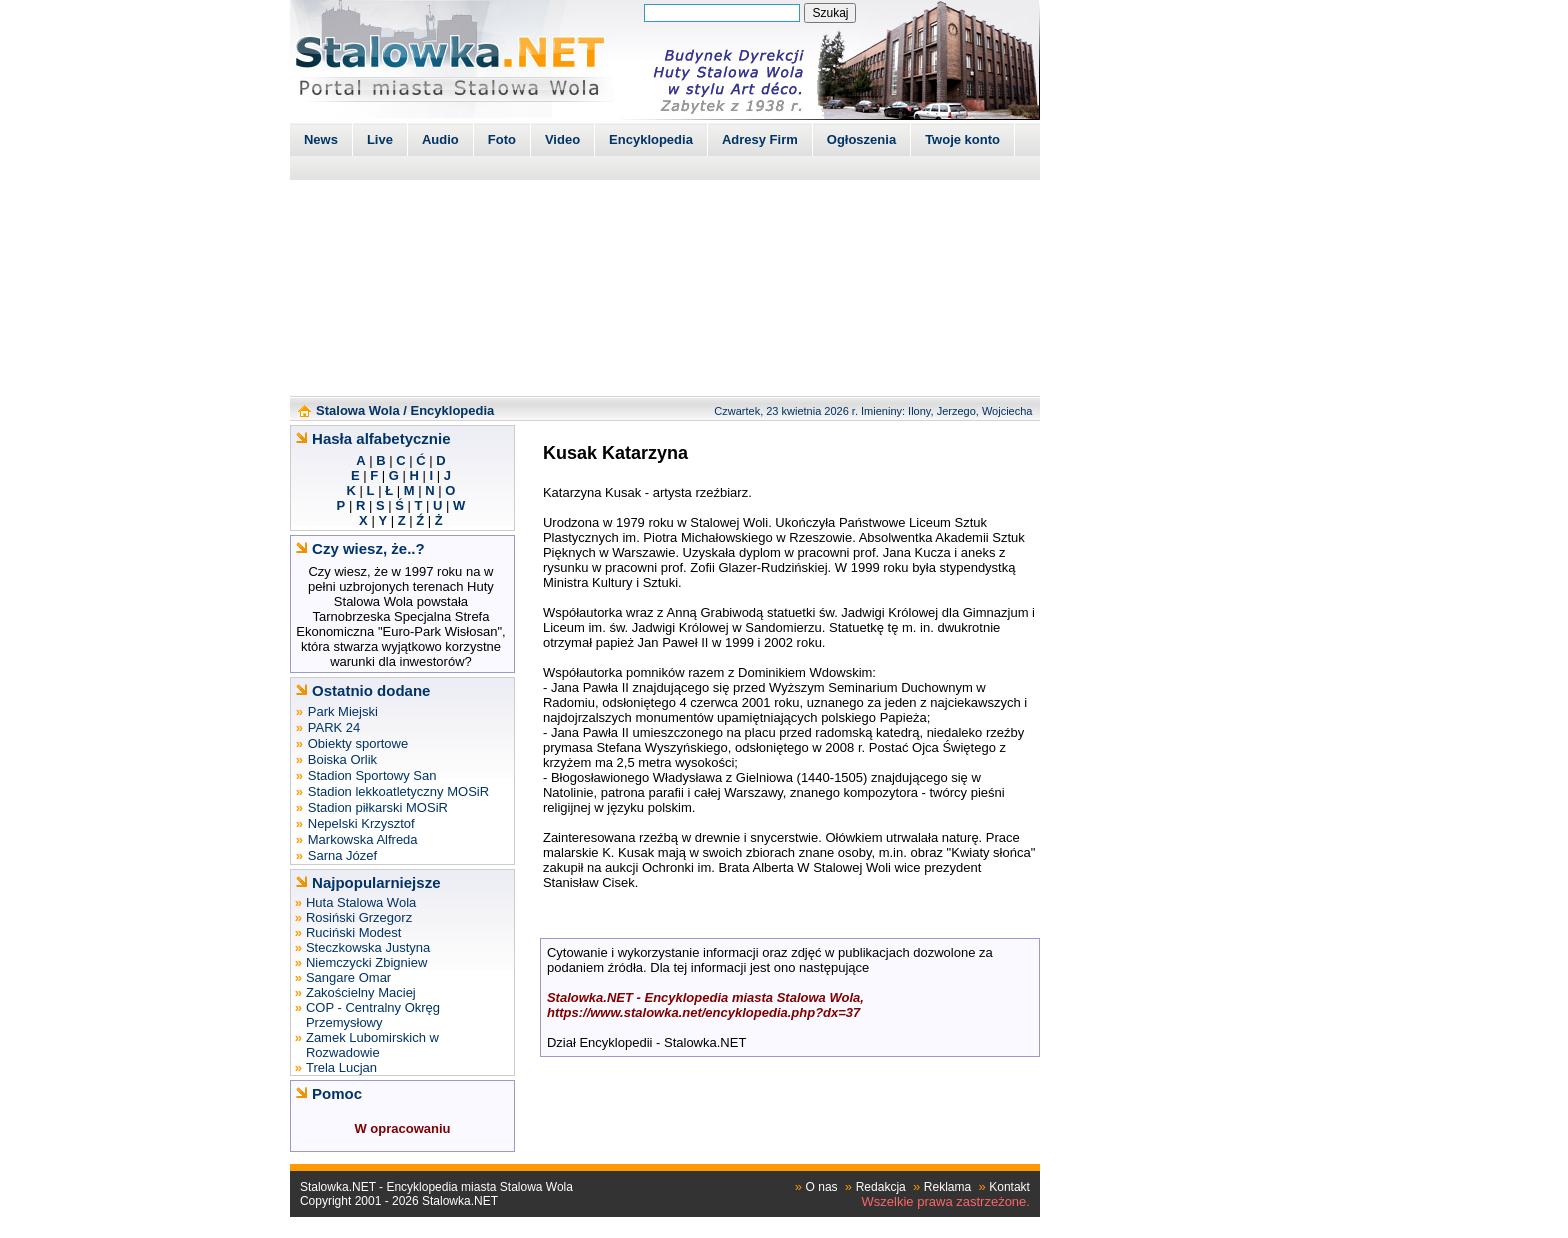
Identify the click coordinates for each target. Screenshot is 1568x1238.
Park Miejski (343, 711)
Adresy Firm (760, 139)
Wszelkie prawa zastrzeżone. (946, 1201)
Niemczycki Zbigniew (366, 962)
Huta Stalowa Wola (361, 902)
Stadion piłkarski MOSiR (378, 807)
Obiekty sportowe (358, 743)
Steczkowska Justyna (368, 947)
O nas (822, 1187)
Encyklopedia (651, 139)
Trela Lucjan (341, 1067)
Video (562, 139)
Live (380, 139)
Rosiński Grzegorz (359, 917)
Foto (502, 139)
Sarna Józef (342, 855)
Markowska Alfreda (363, 839)
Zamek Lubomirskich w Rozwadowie (372, 1045)
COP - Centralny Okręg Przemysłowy (373, 1015)
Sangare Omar (348, 977)
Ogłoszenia (861, 139)
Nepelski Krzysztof (361, 823)
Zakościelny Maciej (361, 992)
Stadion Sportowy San (372, 775)
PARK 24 (334, 727)
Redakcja (881, 1187)
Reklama (947, 1187)
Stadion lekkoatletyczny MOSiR (398, 791)
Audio (440, 139)
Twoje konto (962, 139)
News (321, 139)
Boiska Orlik (342, 759)
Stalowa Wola (358, 410)
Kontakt (1009, 1187)
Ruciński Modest (353, 932)
